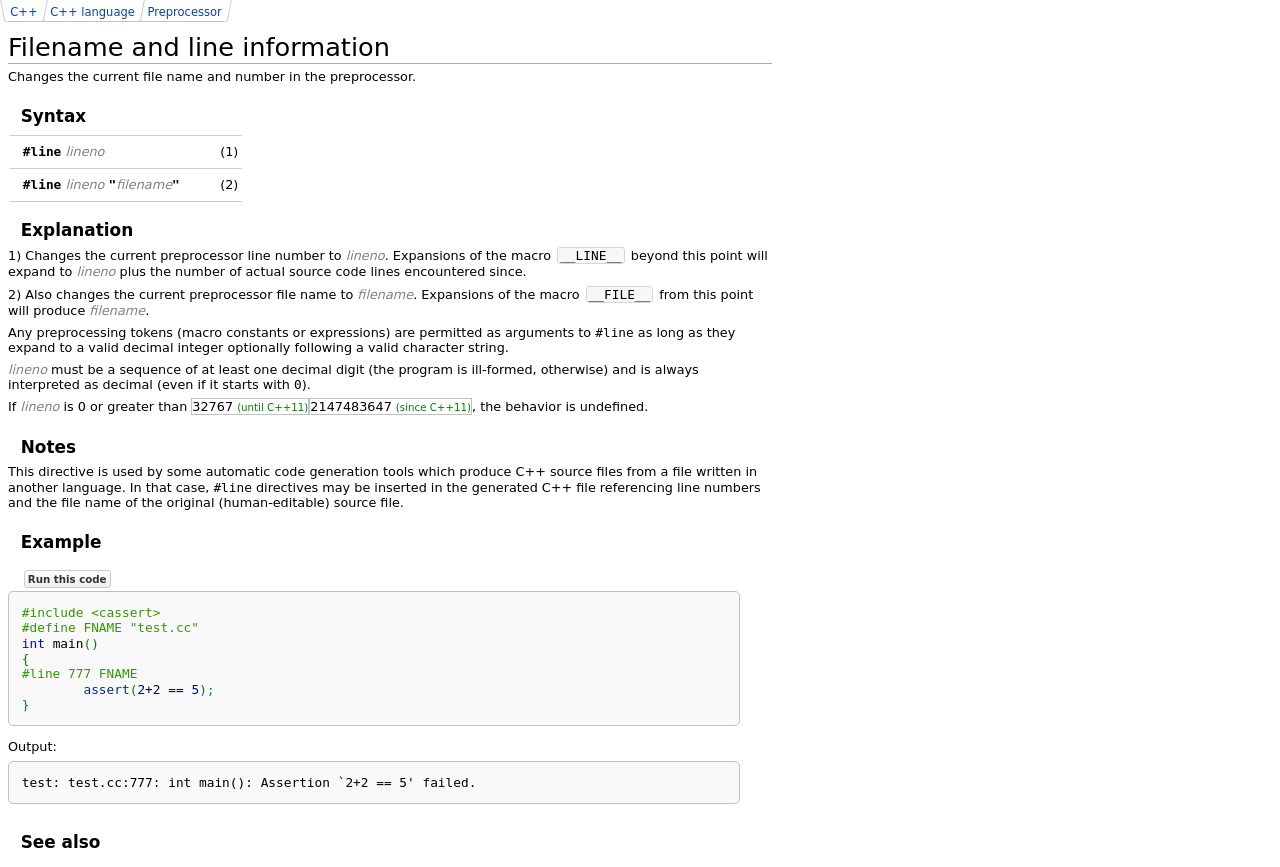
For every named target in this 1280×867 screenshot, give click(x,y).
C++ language (92, 12)
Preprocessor (184, 12)
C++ (23, 12)
